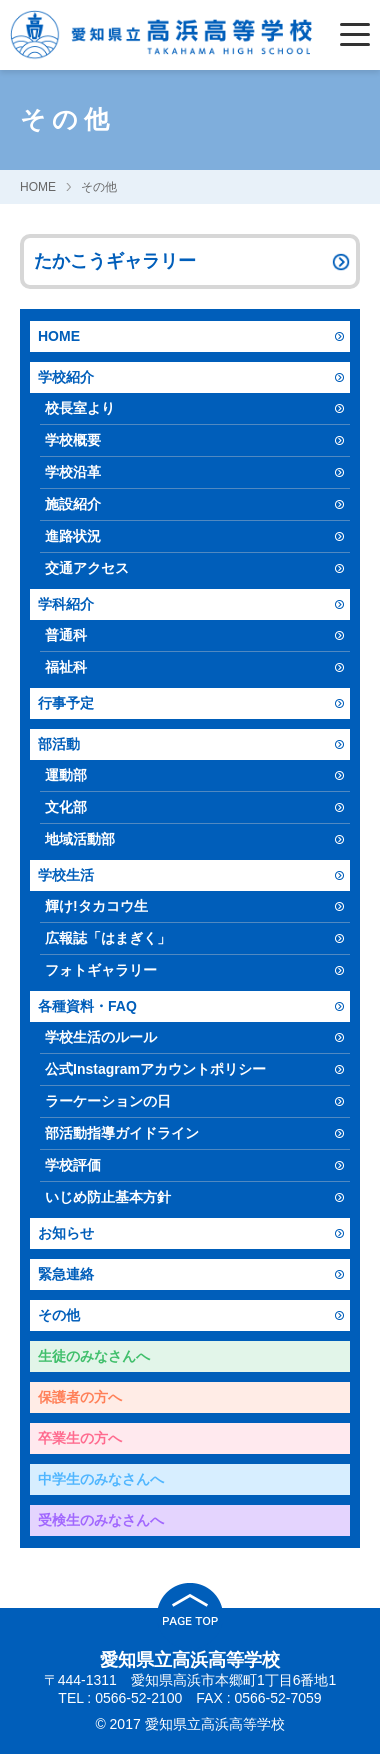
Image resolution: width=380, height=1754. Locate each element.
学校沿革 (73, 472)
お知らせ (66, 1233)
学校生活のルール (101, 1037)
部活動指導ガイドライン (122, 1133)
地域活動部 (80, 839)
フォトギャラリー (101, 970)
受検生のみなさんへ (101, 1520)
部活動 (59, 744)
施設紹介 (73, 504)
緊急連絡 (66, 1274)
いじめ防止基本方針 (108, 1197)
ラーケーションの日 (108, 1101)
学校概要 (73, 440)
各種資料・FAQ (87, 1006)
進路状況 (73, 536)
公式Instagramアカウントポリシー (155, 1069)
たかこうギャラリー (115, 261)
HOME (38, 187)
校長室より (80, 408)
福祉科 (66, 667)
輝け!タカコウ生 (96, 906)
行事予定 (66, 703)
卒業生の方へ (80, 1438)
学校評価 (73, 1165)
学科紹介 (66, 604)
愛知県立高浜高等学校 (190, 1660)
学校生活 (66, 875)
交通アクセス (87, 568)
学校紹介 (66, 377)
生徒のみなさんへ (94, 1356)
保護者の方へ (80, 1397)
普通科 (66, 635)
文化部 (66, 807)
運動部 (66, 775)
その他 (99, 187)
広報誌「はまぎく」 (108, 938)
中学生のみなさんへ (101, 1479)
